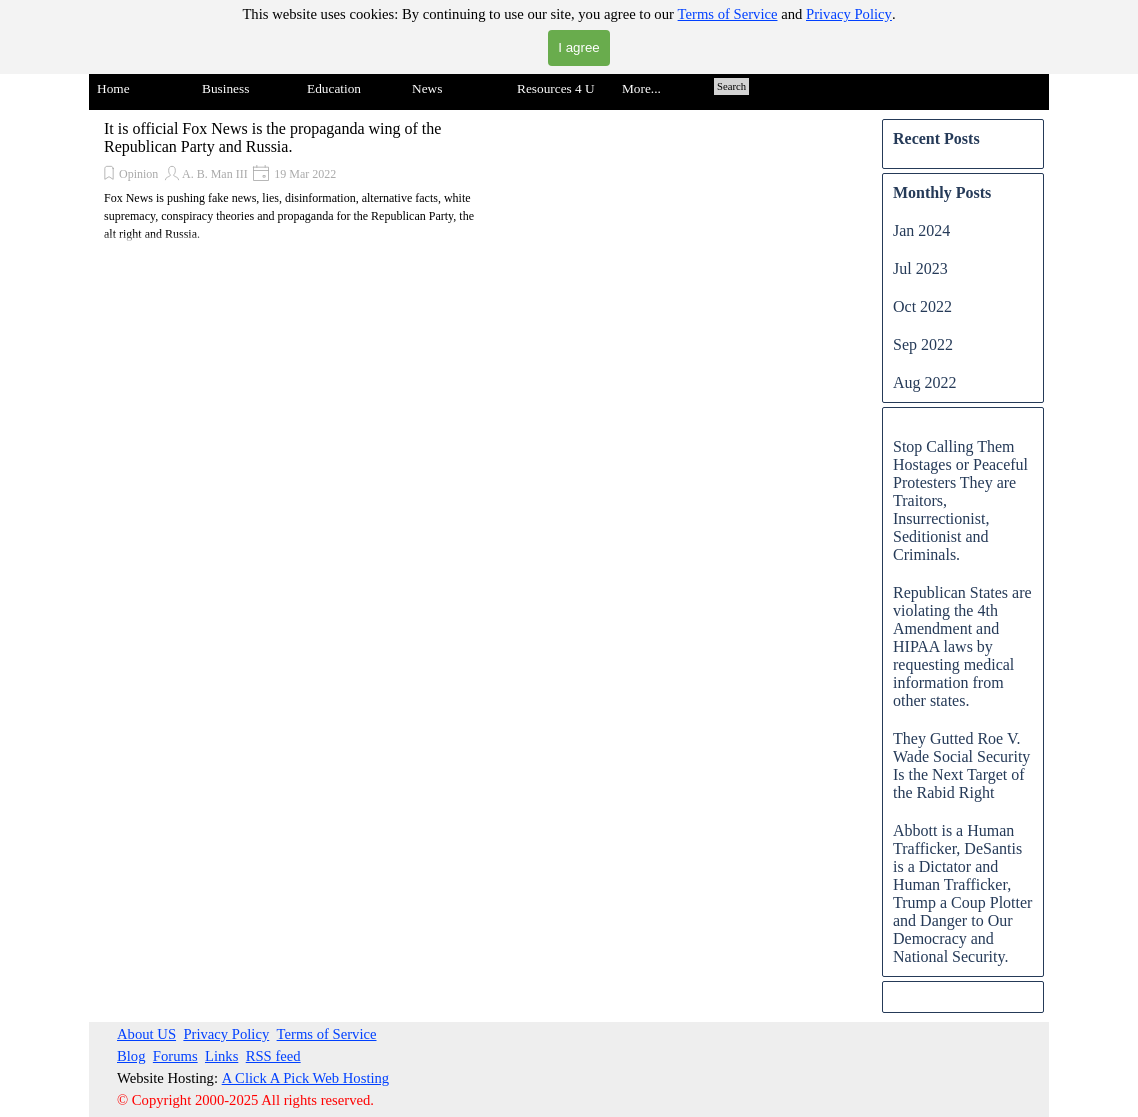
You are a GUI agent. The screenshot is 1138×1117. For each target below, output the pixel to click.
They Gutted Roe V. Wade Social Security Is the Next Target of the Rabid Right (961, 765)
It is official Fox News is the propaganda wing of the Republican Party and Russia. (272, 137)
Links (221, 1056)
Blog (131, 1056)
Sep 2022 (923, 344)
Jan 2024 (921, 230)
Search (731, 86)
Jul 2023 (920, 268)
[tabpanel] (305, 1067)
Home (113, 88)
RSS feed (273, 1056)
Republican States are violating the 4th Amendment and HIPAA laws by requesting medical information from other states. (962, 646)
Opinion (138, 174)
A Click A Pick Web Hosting (306, 1078)
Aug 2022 (925, 382)
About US (146, 1034)
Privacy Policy (849, 14)
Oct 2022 (922, 306)
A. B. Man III (215, 174)
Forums (175, 1056)
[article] (294, 181)
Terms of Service (728, 14)
